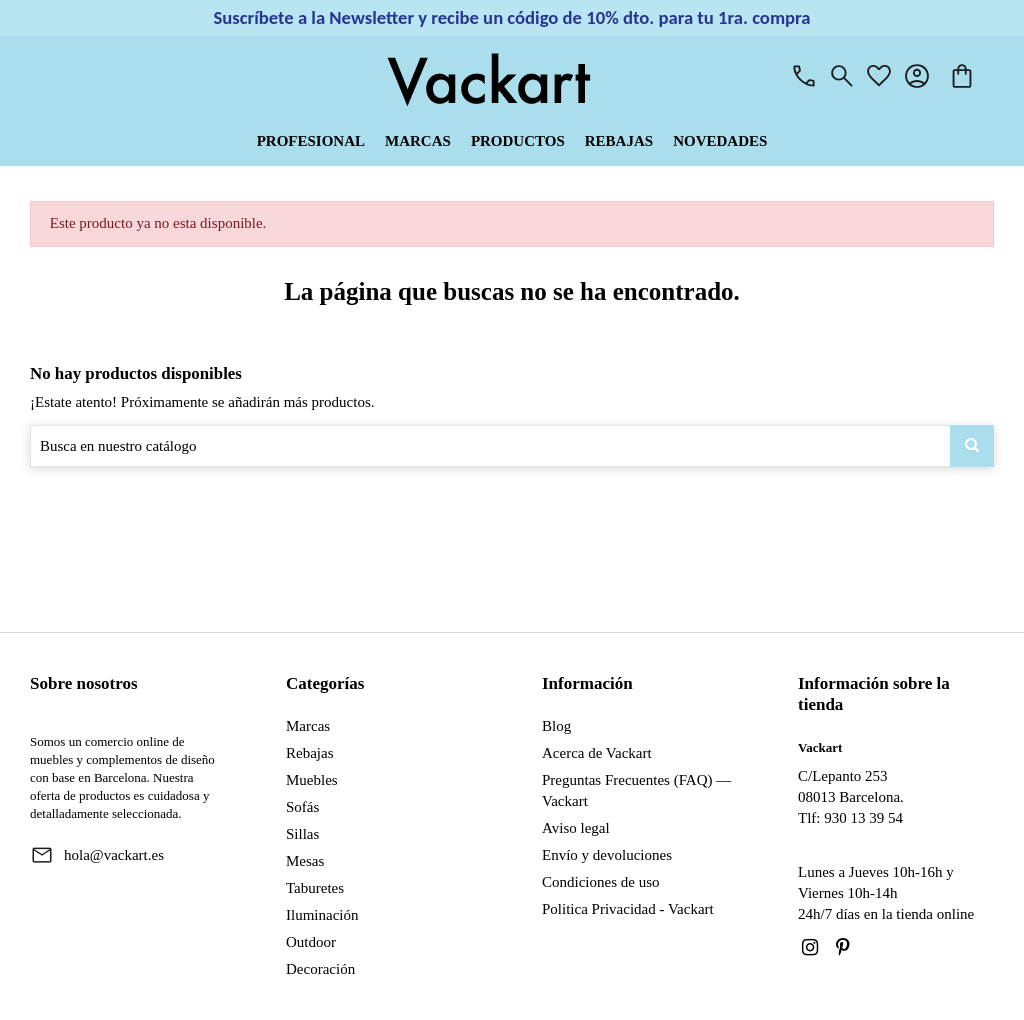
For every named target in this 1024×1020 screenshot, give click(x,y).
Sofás (302, 807)
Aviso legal (576, 828)
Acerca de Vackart (597, 753)
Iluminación (322, 915)
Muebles (312, 780)
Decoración (320, 969)
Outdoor (311, 942)
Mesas (305, 861)
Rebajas (309, 753)
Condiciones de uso (601, 882)
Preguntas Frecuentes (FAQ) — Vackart (636, 790)
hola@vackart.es (114, 855)
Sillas (302, 834)
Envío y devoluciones (607, 855)
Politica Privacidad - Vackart (628, 909)
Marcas (308, 726)
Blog (556, 726)
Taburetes (315, 888)
